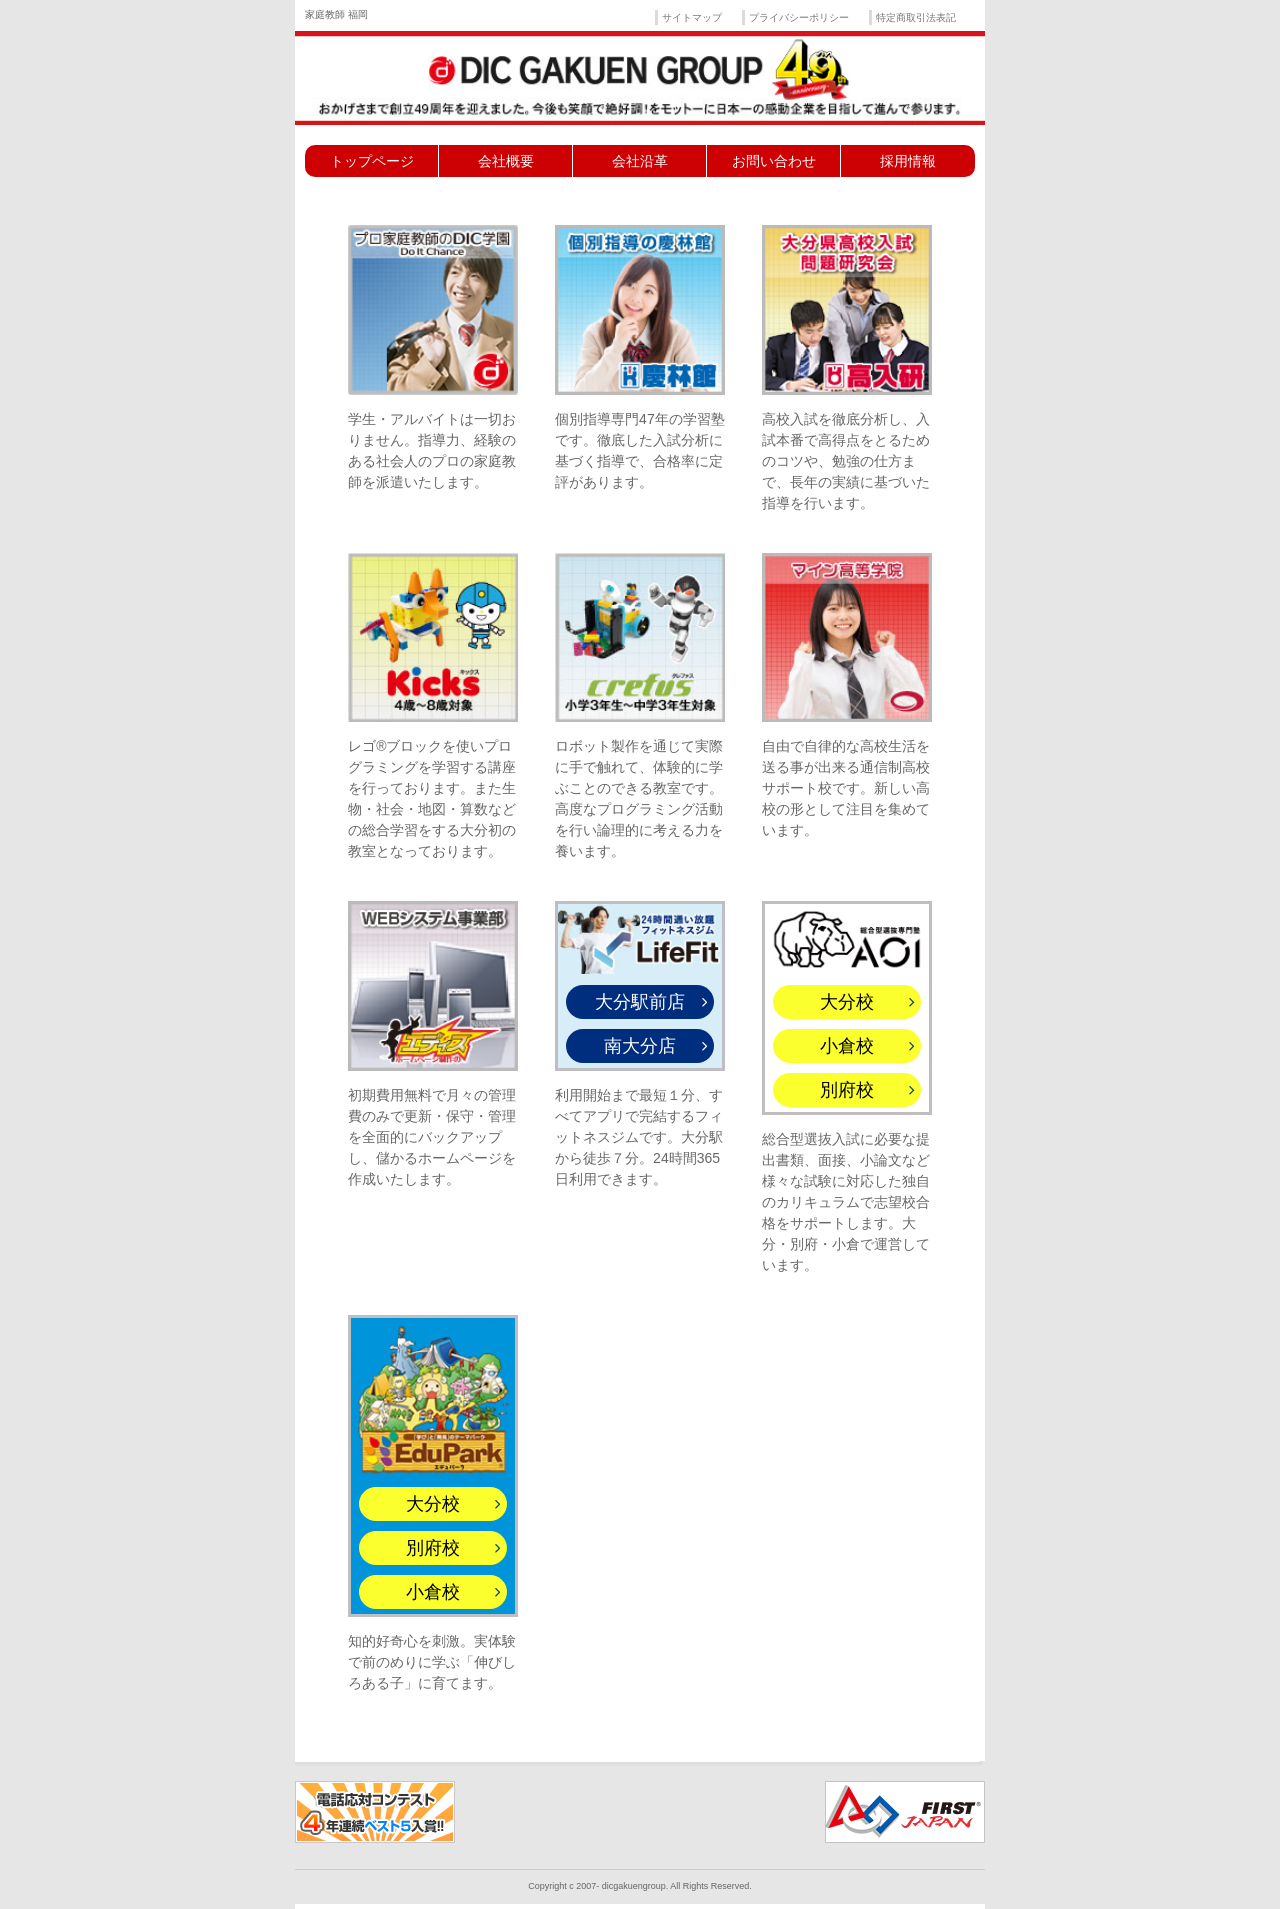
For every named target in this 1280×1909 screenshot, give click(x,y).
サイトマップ (692, 17)
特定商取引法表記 (916, 17)
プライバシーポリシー (799, 17)
